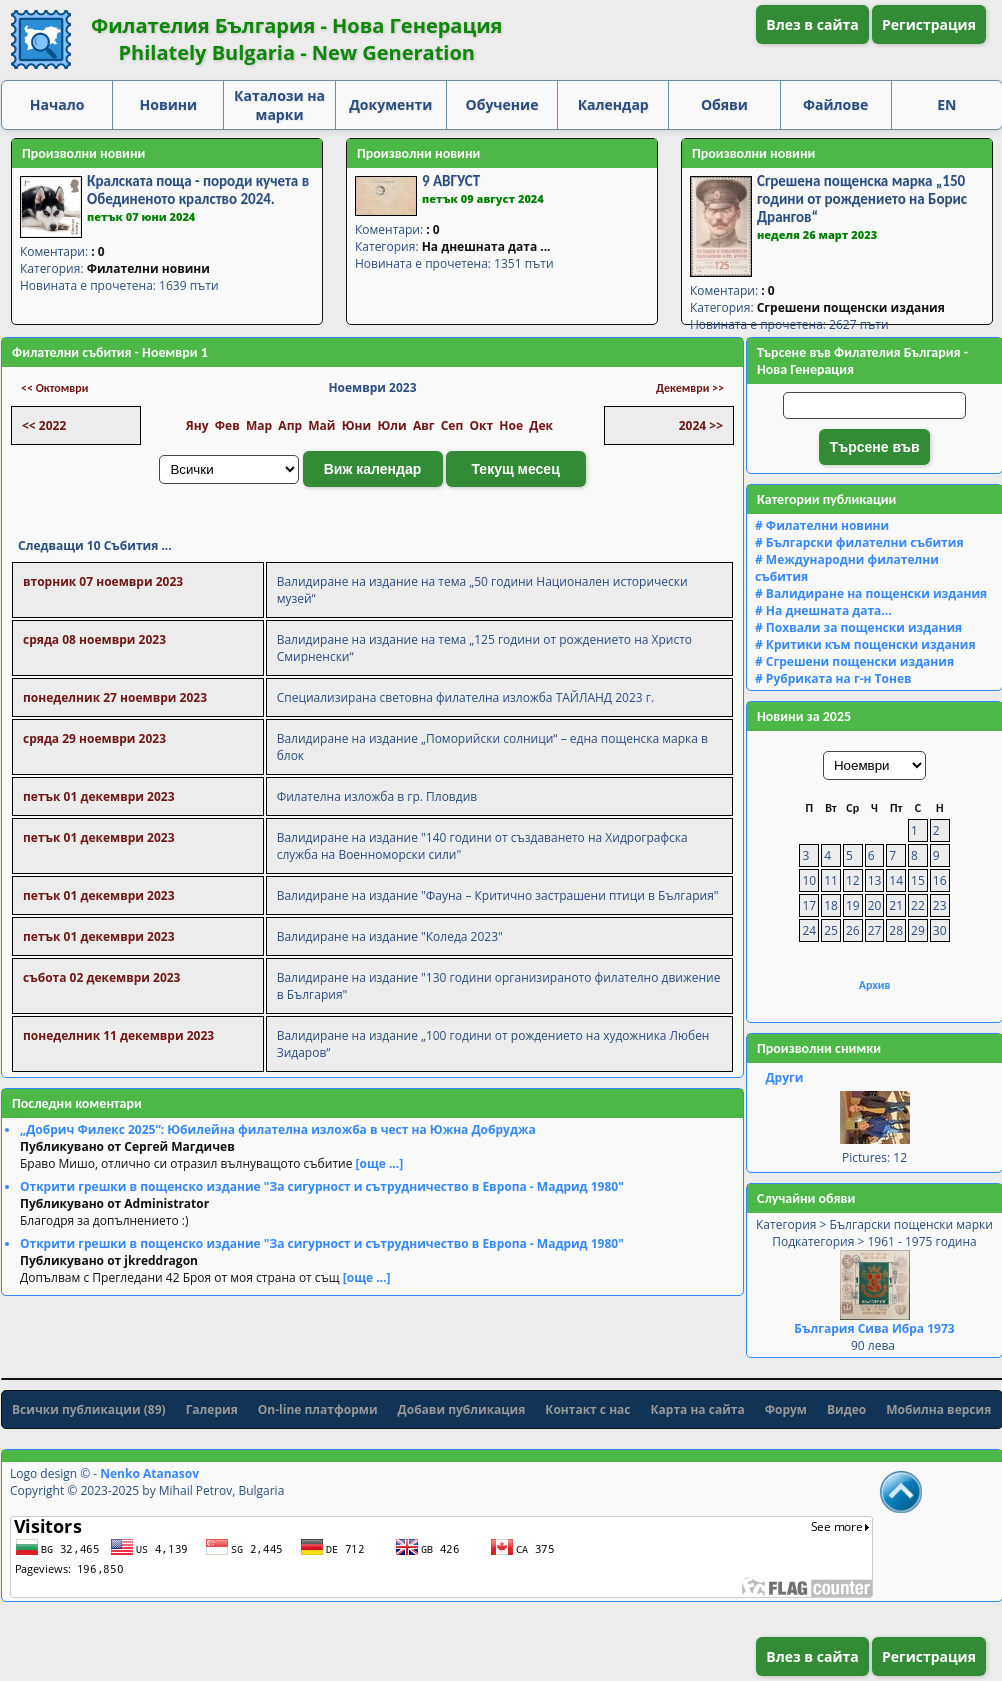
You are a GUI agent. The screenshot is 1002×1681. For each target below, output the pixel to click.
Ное (511, 425)
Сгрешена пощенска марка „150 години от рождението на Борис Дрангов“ (862, 199)
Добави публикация (462, 1409)
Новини (169, 104)
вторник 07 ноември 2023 (103, 581)
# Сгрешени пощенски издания (854, 661)
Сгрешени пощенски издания (851, 307)
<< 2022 (44, 425)
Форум (786, 1409)
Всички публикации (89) (89, 1409)
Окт (481, 425)
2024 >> (701, 425)
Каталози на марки (279, 105)
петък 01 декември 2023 (99, 796)
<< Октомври (54, 388)
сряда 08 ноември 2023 (94, 639)
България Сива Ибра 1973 (874, 1328)
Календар (613, 104)
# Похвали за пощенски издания (858, 627)
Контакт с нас (587, 1409)
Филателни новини (148, 268)
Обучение (502, 104)
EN (946, 104)
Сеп (452, 425)
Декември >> (690, 388)
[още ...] (380, 1163)
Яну (197, 425)
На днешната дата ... (486, 246)
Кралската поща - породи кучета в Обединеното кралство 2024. (198, 190)
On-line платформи (318, 1409)
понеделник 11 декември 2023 (118, 1035)
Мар (259, 425)
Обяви (724, 104)
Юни (356, 425)
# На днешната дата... (823, 610)
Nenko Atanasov (149, 1473)
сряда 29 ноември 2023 (94, 738)
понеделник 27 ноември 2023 (115, 697)
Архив (875, 985)
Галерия (212, 1409)
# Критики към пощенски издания (865, 644)
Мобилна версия (938, 1409)
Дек (541, 425)
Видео (846, 1409)
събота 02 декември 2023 (101, 977)
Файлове (835, 104)
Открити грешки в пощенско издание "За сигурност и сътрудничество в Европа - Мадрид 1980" (322, 1186)
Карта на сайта (698, 1409)
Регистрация (929, 24)
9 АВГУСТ (451, 181)
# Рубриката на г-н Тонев (833, 678)
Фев (227, 425)
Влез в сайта (812, 24)
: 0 (97, 251)
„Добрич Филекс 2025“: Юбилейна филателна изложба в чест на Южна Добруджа (278, 1129)
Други (784, 1077)
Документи (390, 104)
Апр (290, 425)
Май (321, 425)
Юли (391, 425)
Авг (424, 425)
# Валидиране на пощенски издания (871, 593)
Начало (57, 104)
